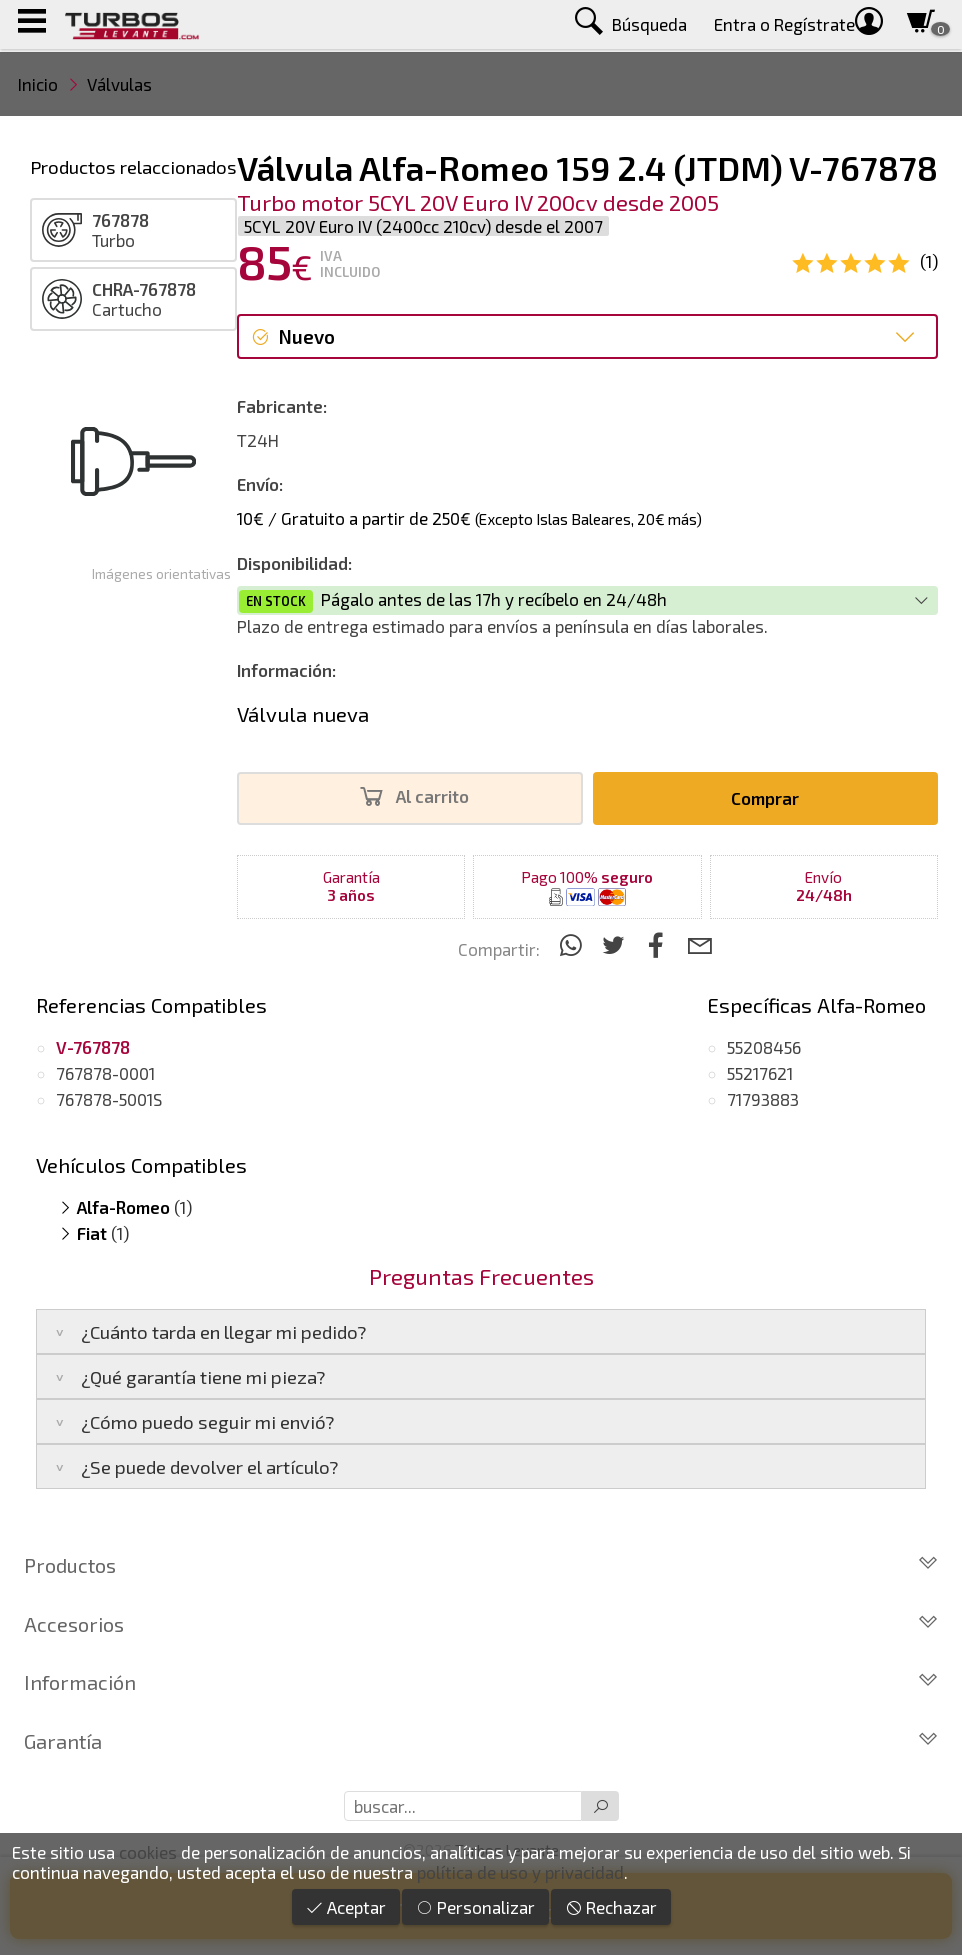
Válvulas (119, 84)
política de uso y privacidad (520, 1872)
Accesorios (481, 1624)
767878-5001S (109, 1099)
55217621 (760, 1073)
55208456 (764, 1047)
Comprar (765, 798)
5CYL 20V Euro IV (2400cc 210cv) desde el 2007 (423, 226)
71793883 (763, 1099)
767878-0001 (105, 1073)
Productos (481, 1565)
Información (481, 1682)
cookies (148, 1852)
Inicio (38, 84)
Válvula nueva (303, 714)
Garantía (481, 1741)
